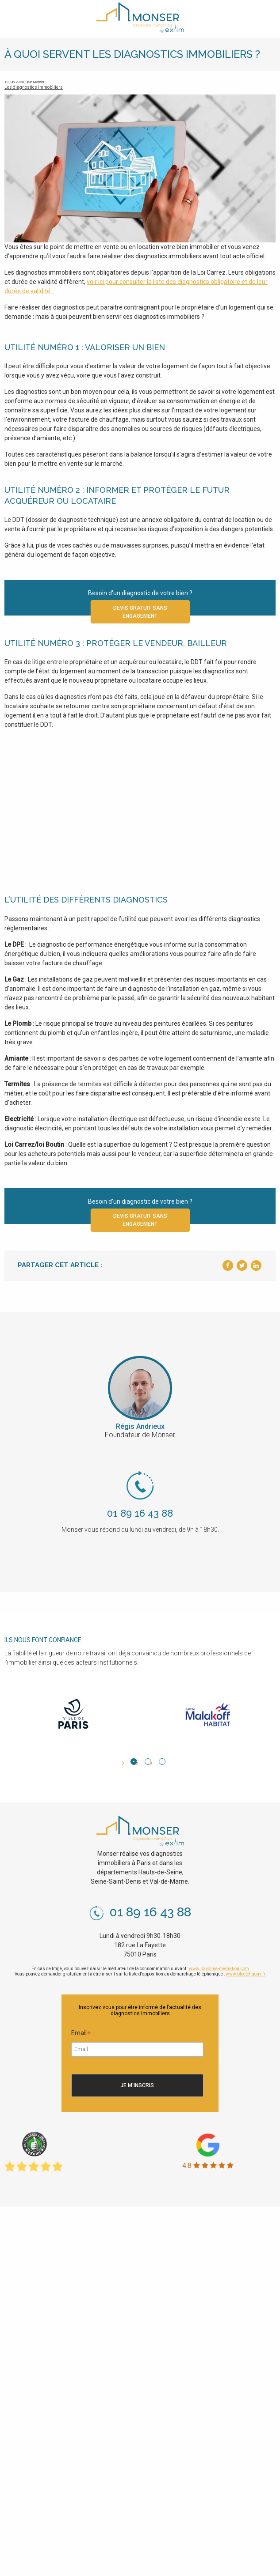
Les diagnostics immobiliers (33, 87)
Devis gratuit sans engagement (140, 612)
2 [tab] (148, 1761)
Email (81, 2034)
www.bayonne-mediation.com (219, 1968)
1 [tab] (133, 1761)
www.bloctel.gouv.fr (245, 1974)
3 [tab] (162, 1761)
